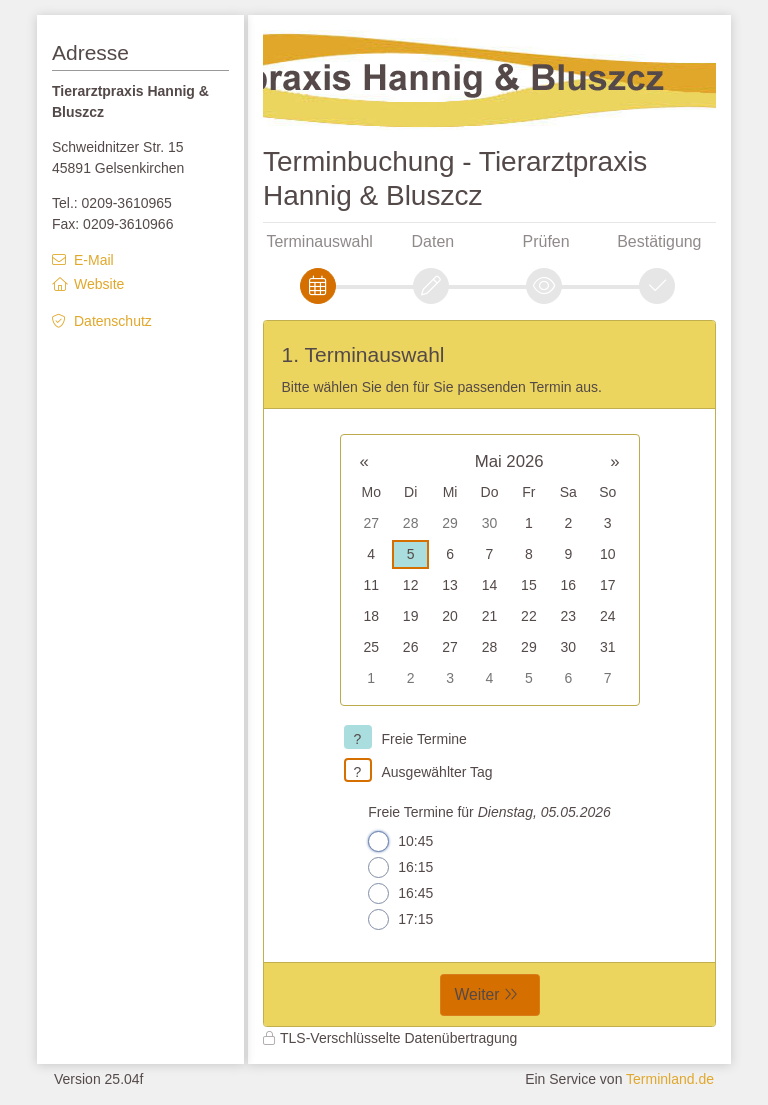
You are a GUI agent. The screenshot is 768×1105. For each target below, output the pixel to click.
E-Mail (94, 260)
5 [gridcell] (411, 554)
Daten (433, 241)
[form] (489, 673)
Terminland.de (670, 1079)
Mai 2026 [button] (509, 461)
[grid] (490, 570)
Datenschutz (113, 321)
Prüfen (546, 241)
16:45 (400, 893)
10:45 (400, 841)
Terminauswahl (319, 241)
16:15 (400, 867)
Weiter (477, 994)
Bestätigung (659, 241)
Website (99, 284)
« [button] (364, 461)
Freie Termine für (489, 812)
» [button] (614, 461)
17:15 (400, 919)
